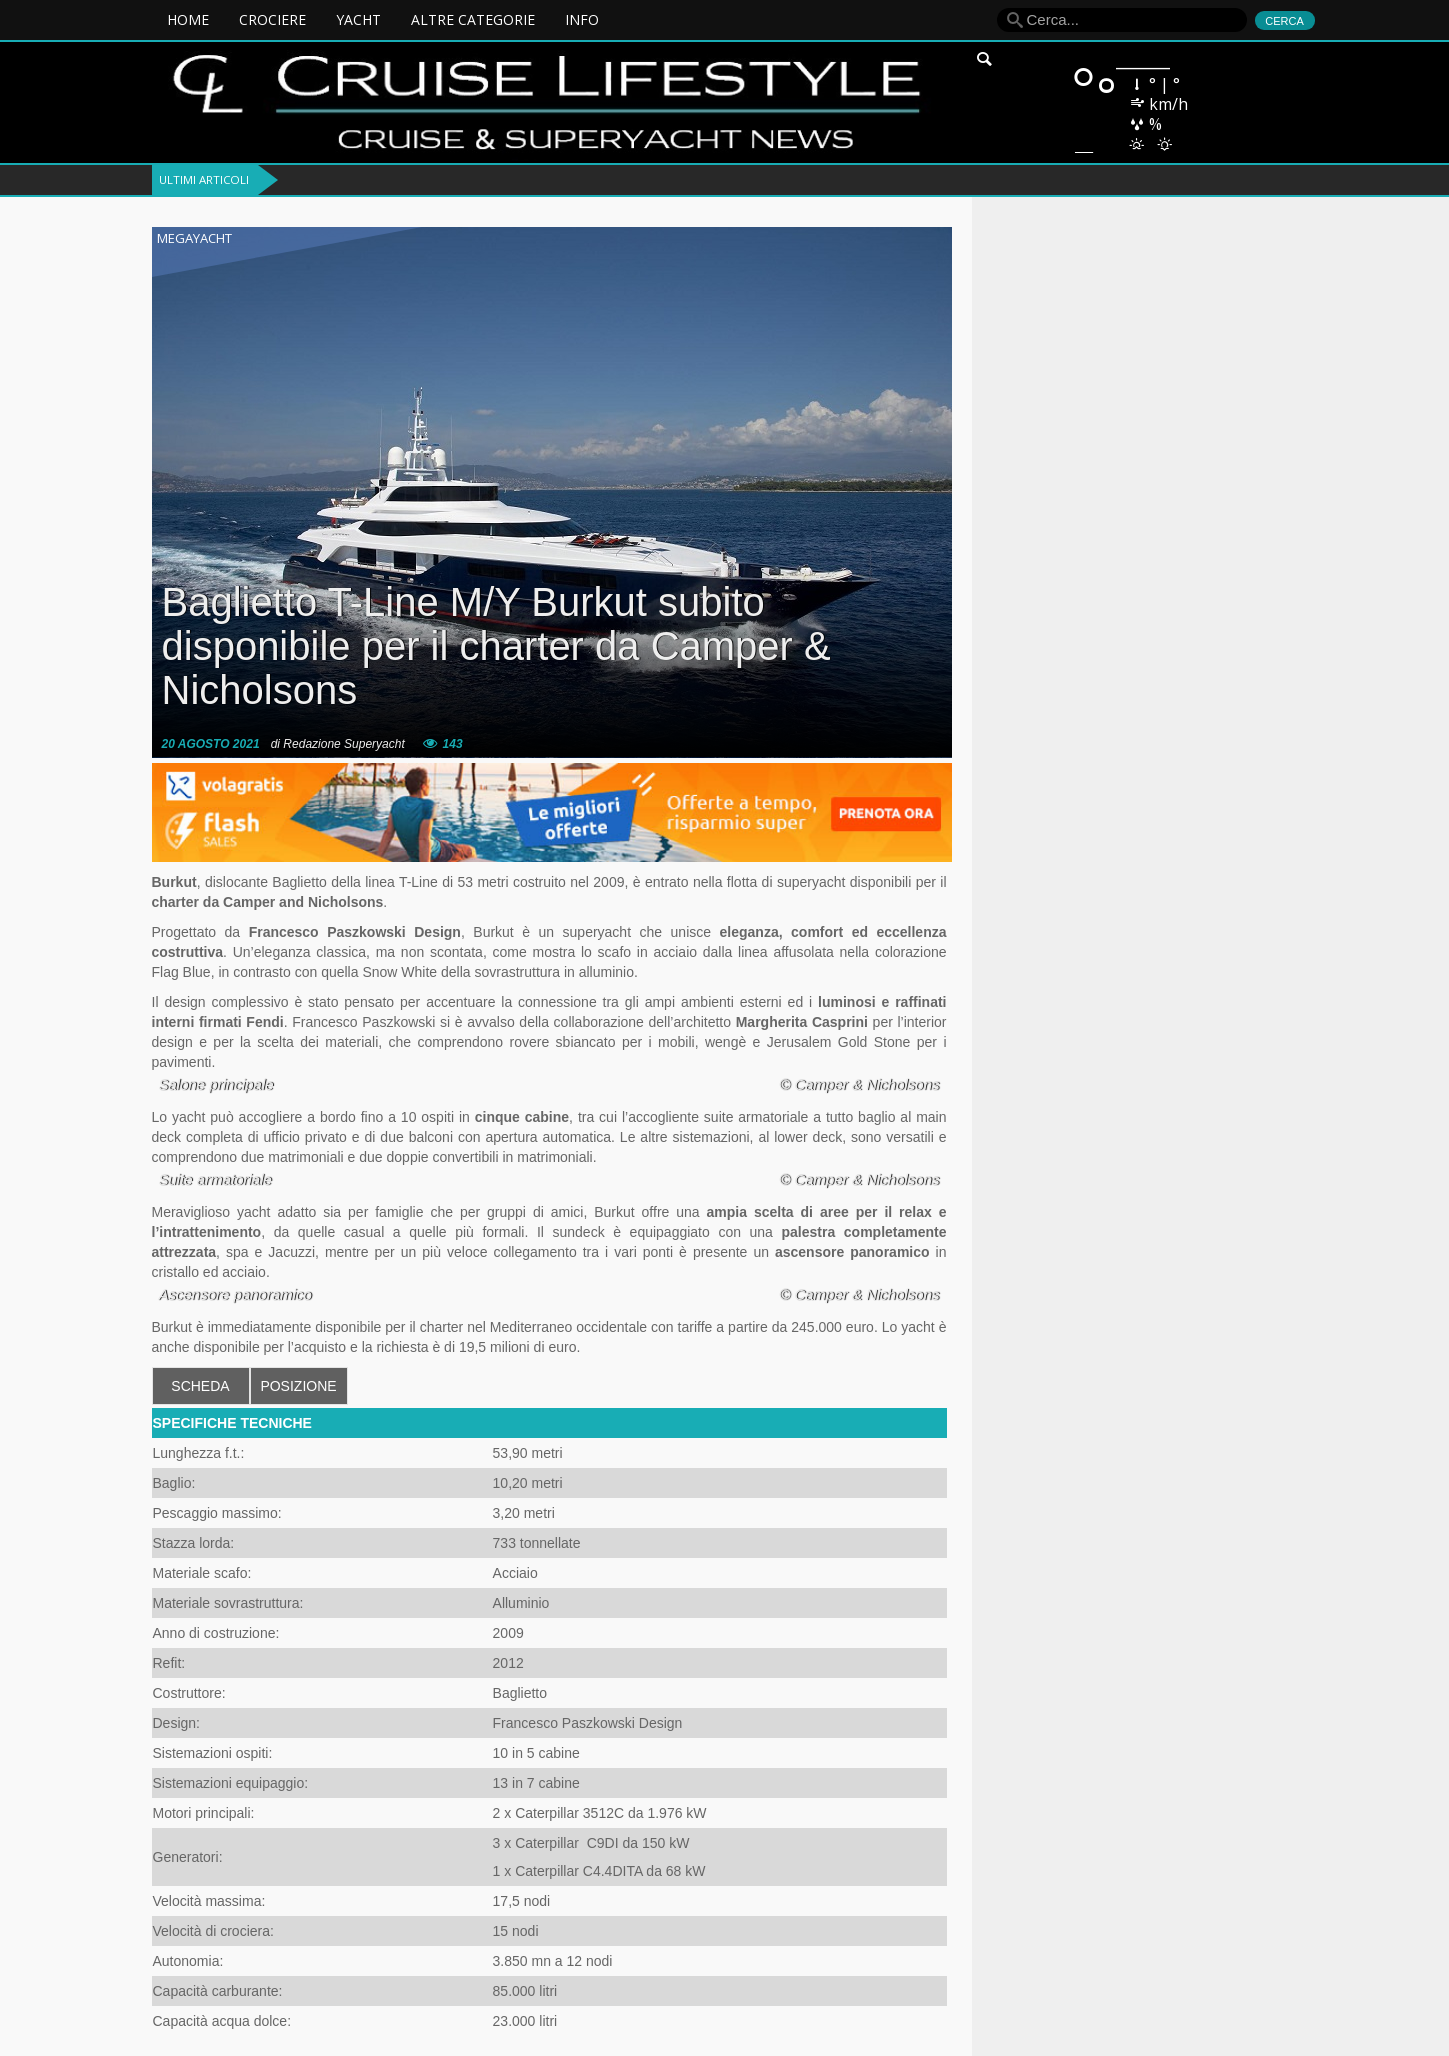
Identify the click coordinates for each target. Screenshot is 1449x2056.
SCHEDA (200, 1386)
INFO (582, 19)
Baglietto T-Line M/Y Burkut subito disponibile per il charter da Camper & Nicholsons (496, 646)
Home (188, 19)
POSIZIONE (298, 1386)
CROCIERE (272, 19)
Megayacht (194, 238)
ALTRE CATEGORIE (473, 19)
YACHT (358, 19)
